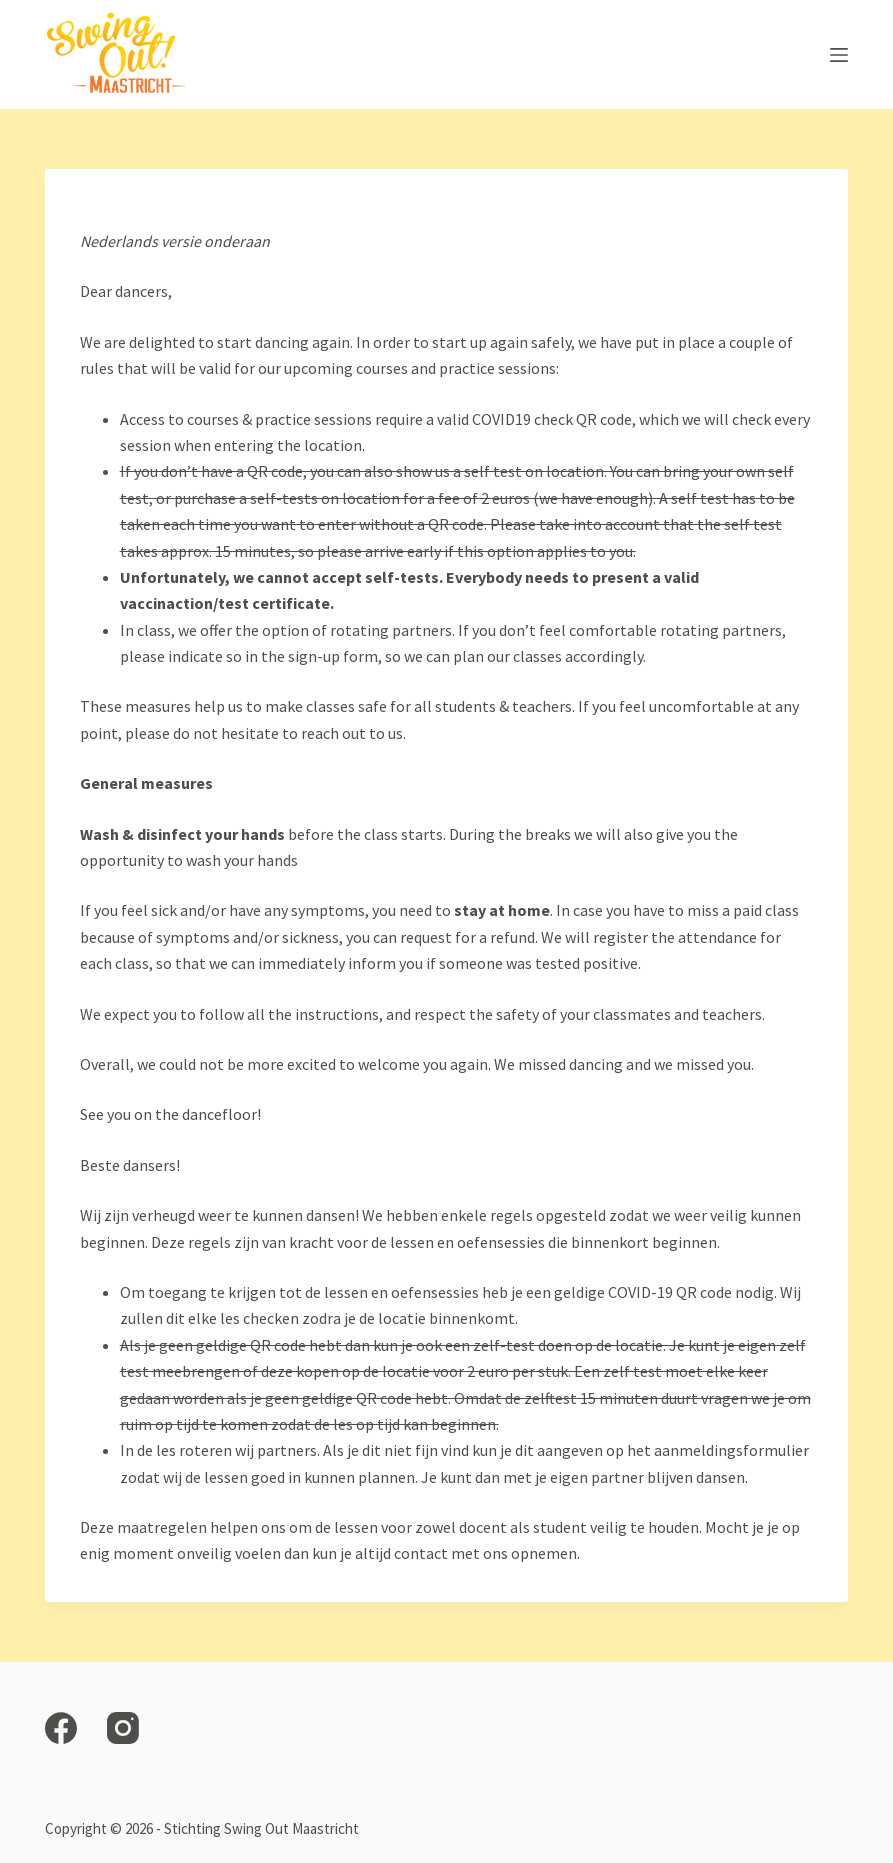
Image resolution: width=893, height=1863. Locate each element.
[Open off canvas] (839, 55)
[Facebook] (61, 1728)
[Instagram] (123, 1728)
